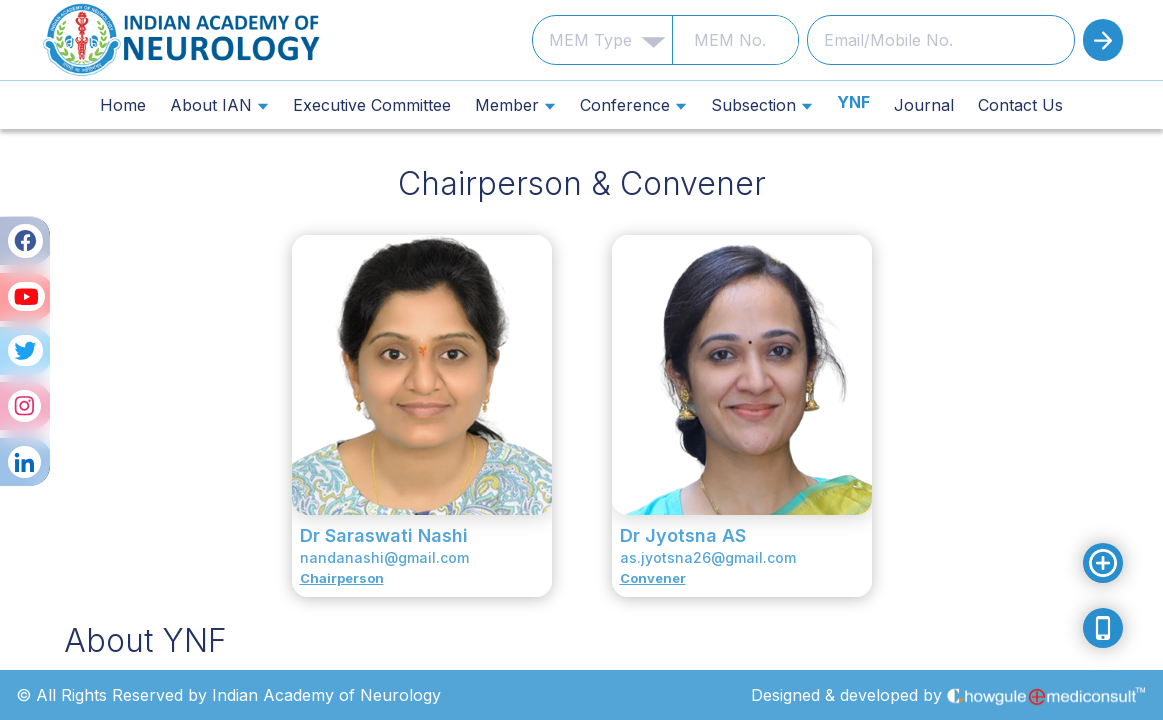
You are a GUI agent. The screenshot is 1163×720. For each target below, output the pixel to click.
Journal (924, 105)
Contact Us (1020, 105)
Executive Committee (372, 105)
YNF (853, 102)
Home (123, 105)
